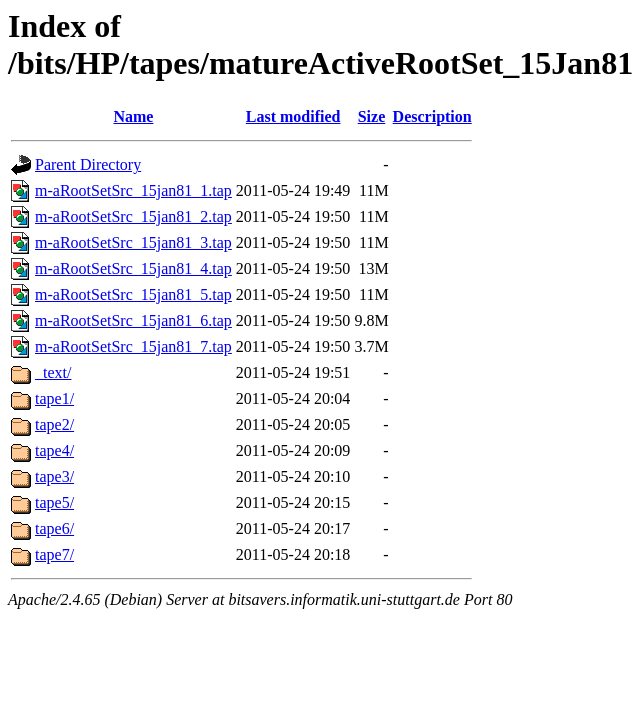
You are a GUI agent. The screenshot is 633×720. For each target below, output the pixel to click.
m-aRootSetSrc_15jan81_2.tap (133, 216)
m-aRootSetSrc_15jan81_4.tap (133, 268)
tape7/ (54, 554)
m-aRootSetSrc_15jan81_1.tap (133, 190)
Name (133, 116)
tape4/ (54, 450)
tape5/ (54, 502)
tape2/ (54, 424)
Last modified (293, 116)
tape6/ (54, 528)
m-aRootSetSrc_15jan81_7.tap (133, 346)
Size (372, 116)
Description (432, 116)
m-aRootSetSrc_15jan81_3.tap (133, 242)
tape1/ (54, 398)
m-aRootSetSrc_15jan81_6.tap (133, 320)
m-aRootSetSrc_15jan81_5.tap (133, 294)
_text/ (53, 372)
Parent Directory (88, 164)
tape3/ (54, 476)
